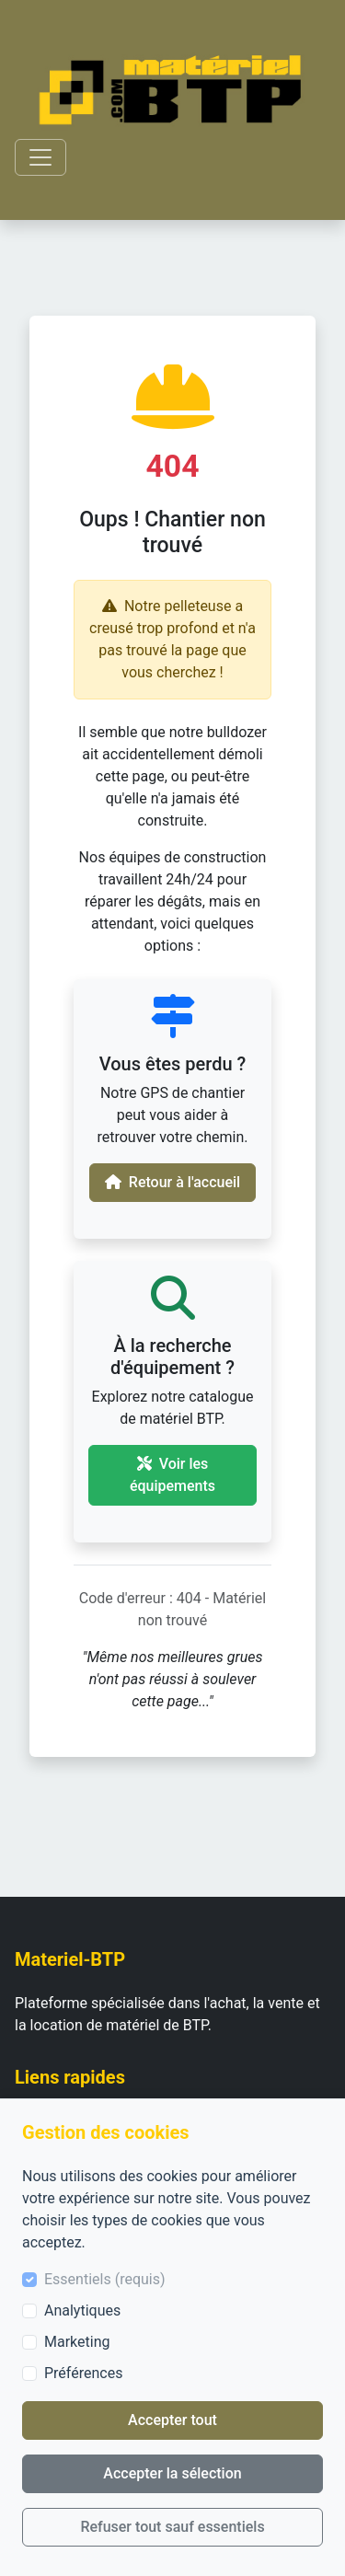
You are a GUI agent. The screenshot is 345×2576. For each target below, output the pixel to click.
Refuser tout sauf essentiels (172, 2527)
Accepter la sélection (172, 2473)
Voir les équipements (172, 1475)
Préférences (83, 2373)
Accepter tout (172, 2420)
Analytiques (82, 2310)
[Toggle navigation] (40, 157)
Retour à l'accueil (172, 1182)
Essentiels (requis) (105, 2279)
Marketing (76, 2342)
